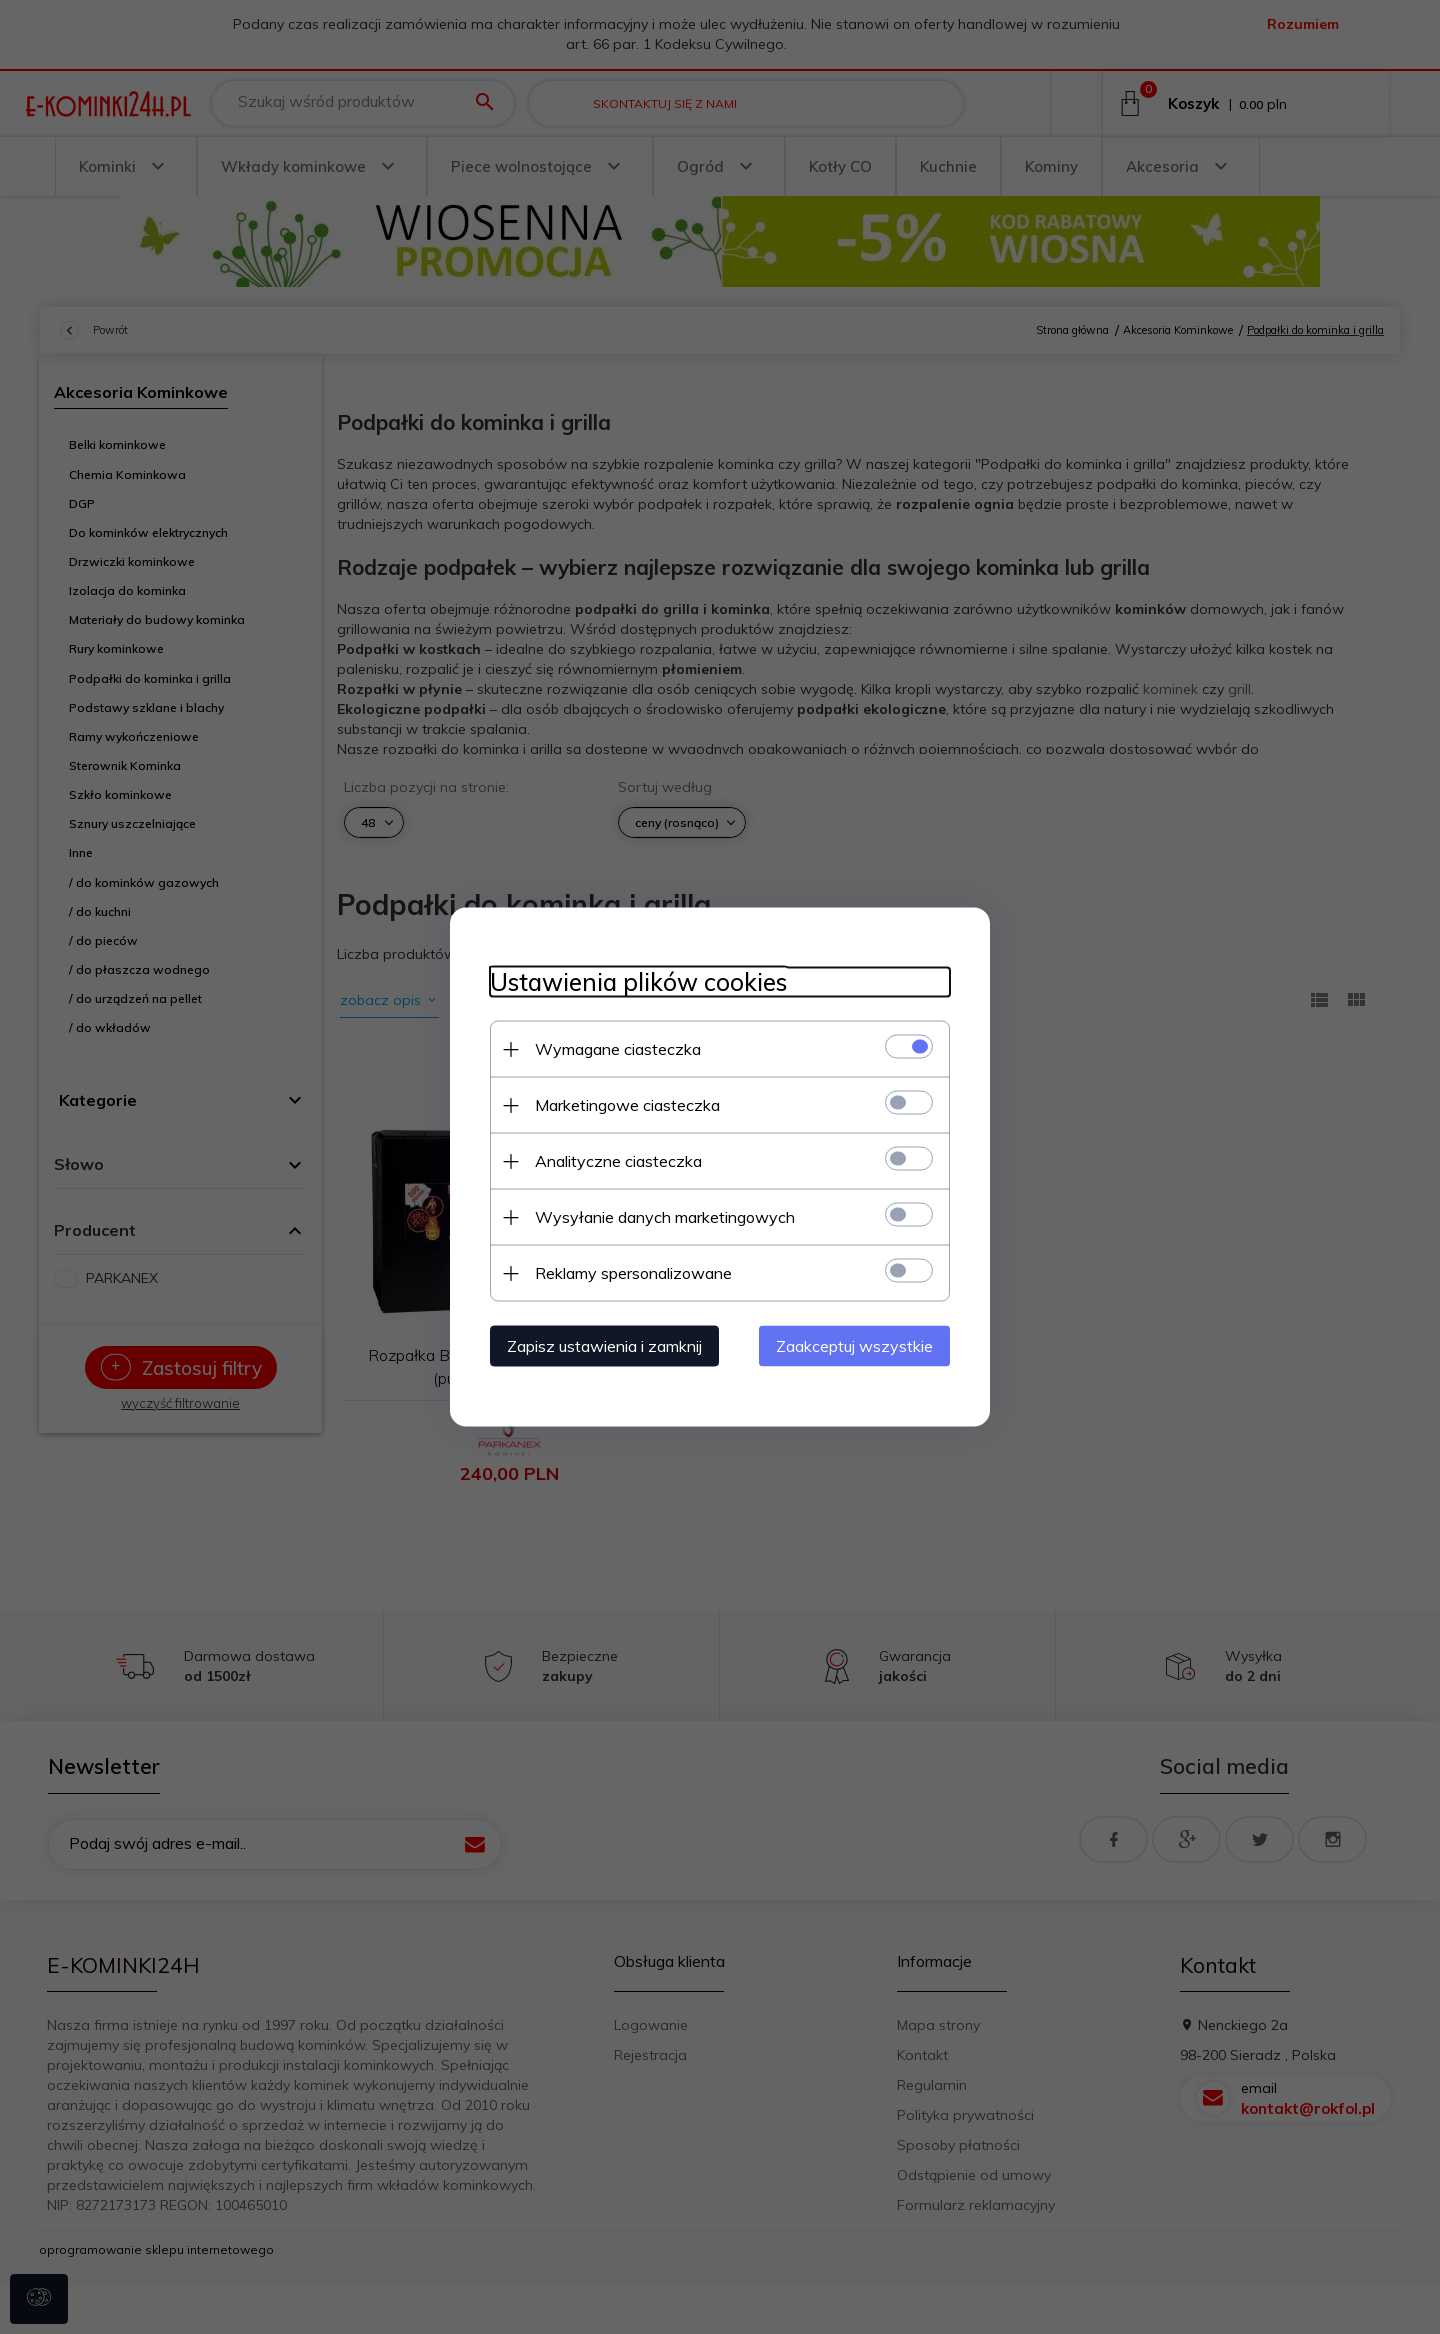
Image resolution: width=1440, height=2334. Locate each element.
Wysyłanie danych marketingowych (665, 1217)
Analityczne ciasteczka (618, 1161)
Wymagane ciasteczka (618, 1049)
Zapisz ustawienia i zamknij (604, 1346)
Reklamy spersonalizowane (633, 1273)
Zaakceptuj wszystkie (854, 1346)
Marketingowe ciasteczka (627, 1105)
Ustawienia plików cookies (638, 982)
